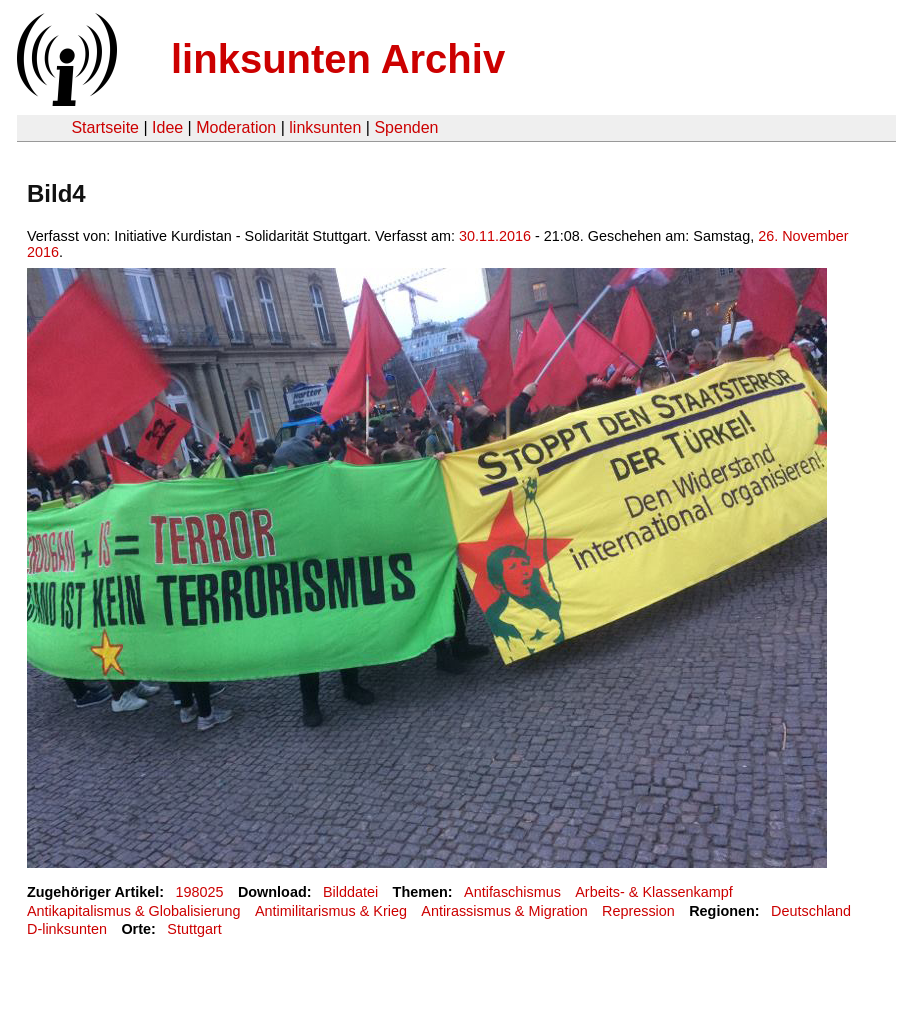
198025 (200, 892)
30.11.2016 (495, 236)
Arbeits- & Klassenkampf (654, 892)
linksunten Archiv (338, 59)
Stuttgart (194, 929)
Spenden (406, 127)
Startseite (105, 127)
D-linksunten (67, 929)
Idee (167, 127)
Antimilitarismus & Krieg (331, 911)
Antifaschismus (512, 892)
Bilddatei (350, 892)
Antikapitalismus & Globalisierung (134, 911)
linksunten (325, 127)
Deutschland (811, 911)
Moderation (236, 127)
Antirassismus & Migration (504, 911)
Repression (638, 911)
